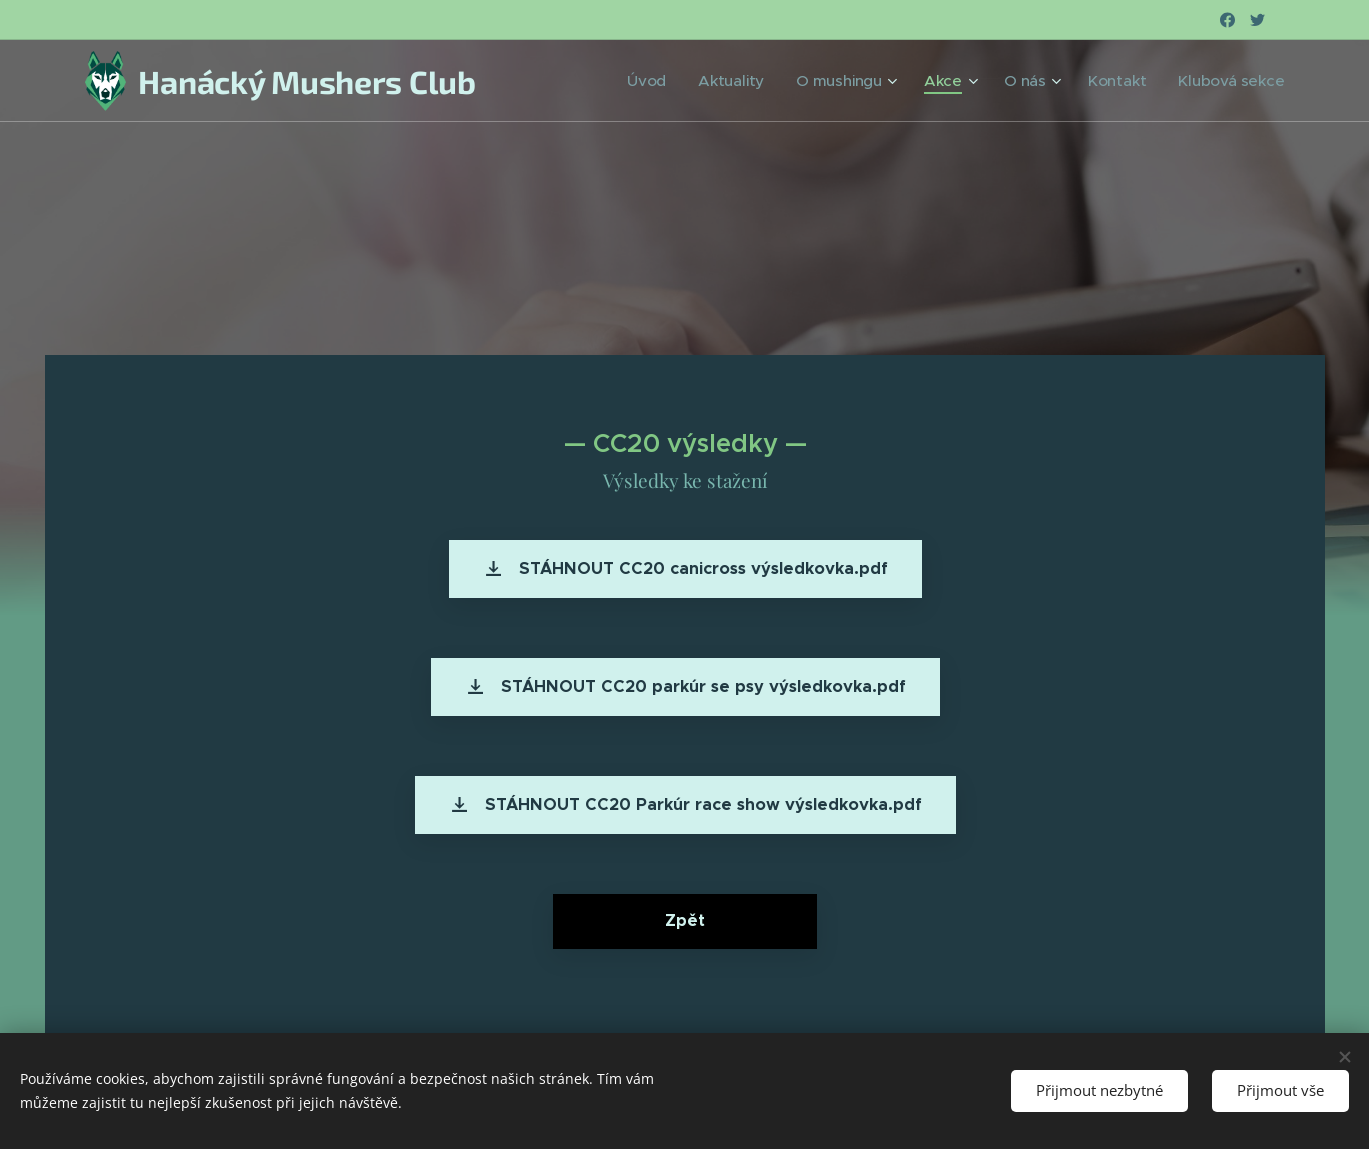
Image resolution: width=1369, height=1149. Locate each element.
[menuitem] (700, 81)
